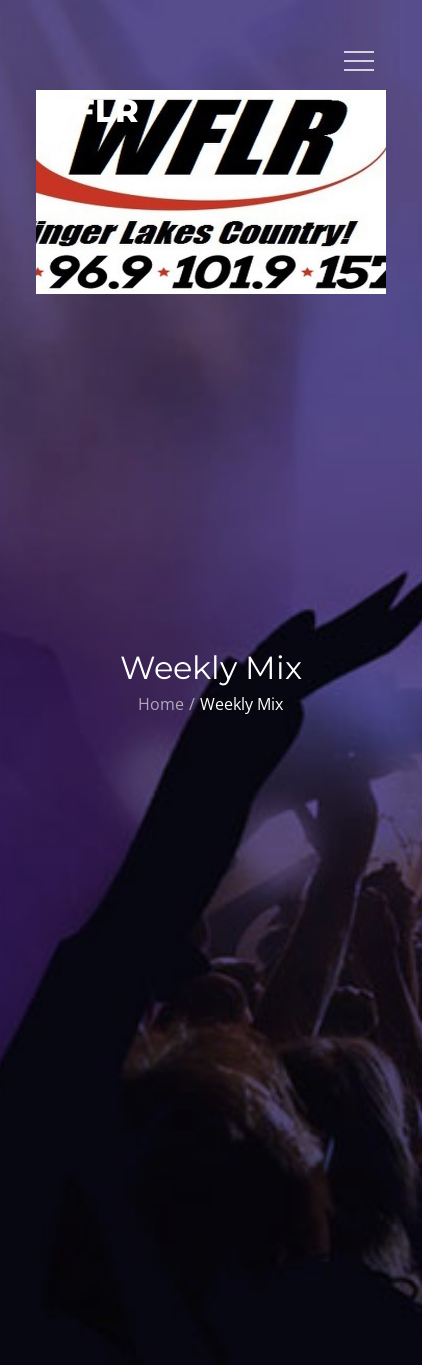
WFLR (87, 110)
